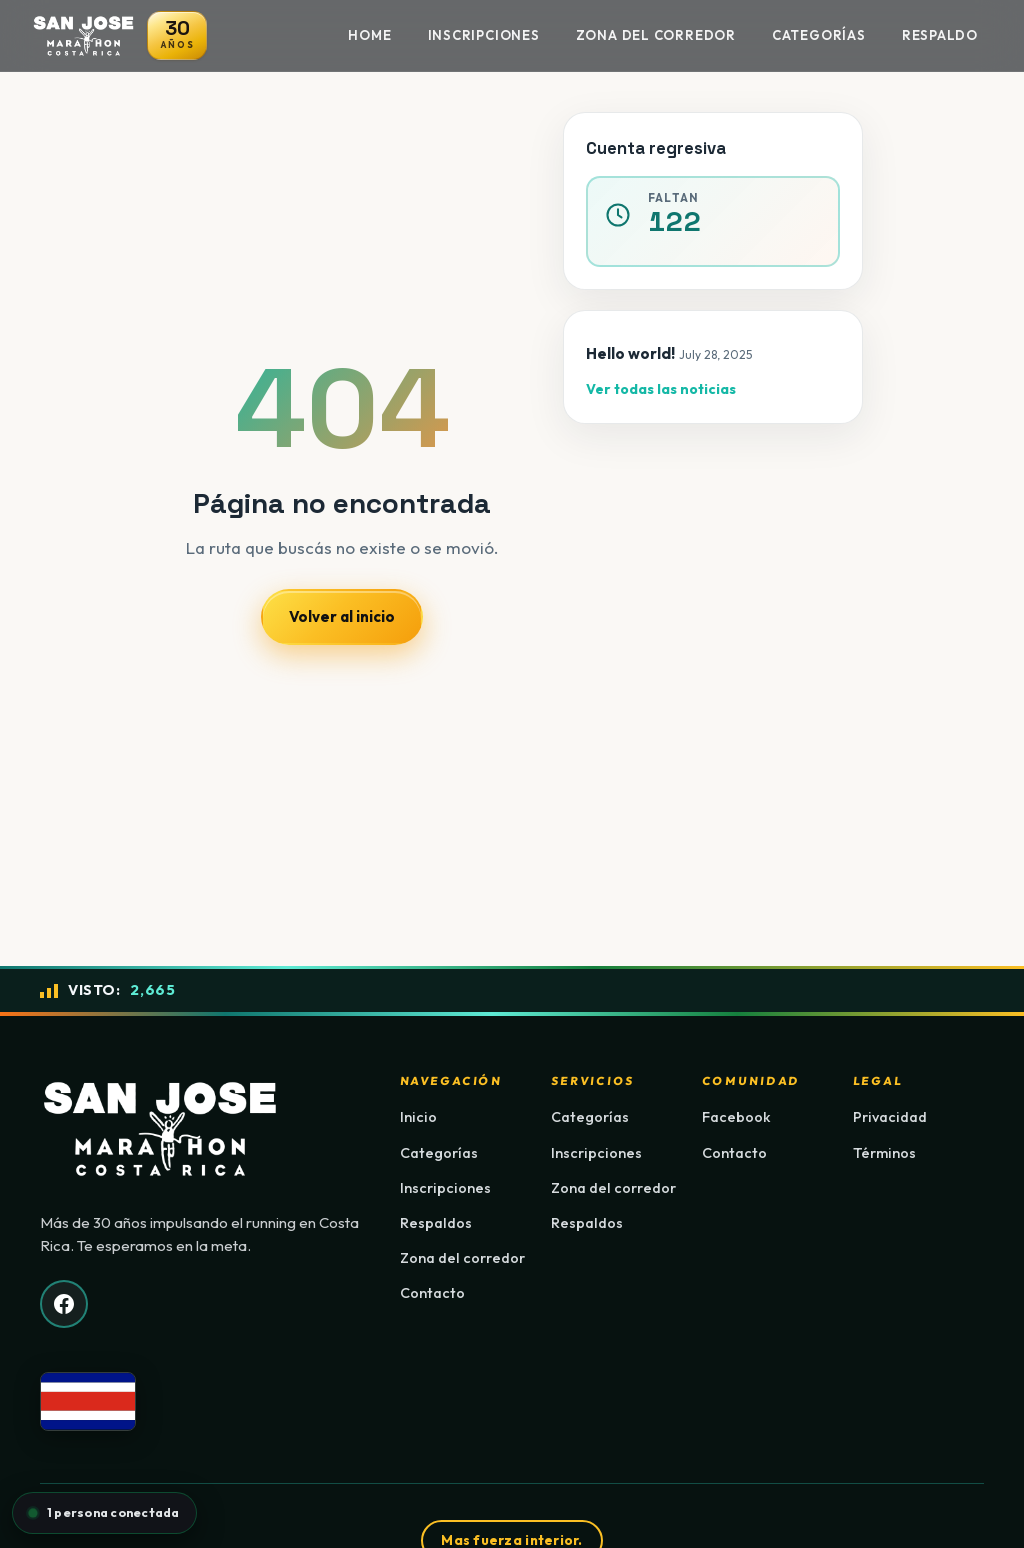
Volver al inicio (342, 616)
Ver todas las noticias (661, 389)
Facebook (736, 1117)
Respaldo (940, 35)
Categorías (819, 35)
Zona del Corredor (656, 35)
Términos (884, 1153)
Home (369, 35)
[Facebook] (64, 1304)
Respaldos (436, 1223)
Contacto (432, 1293)
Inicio (418, 1117)
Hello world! (630, 353)
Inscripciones (484, 35)
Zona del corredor (462, 1258)
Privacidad (890, 1117)
